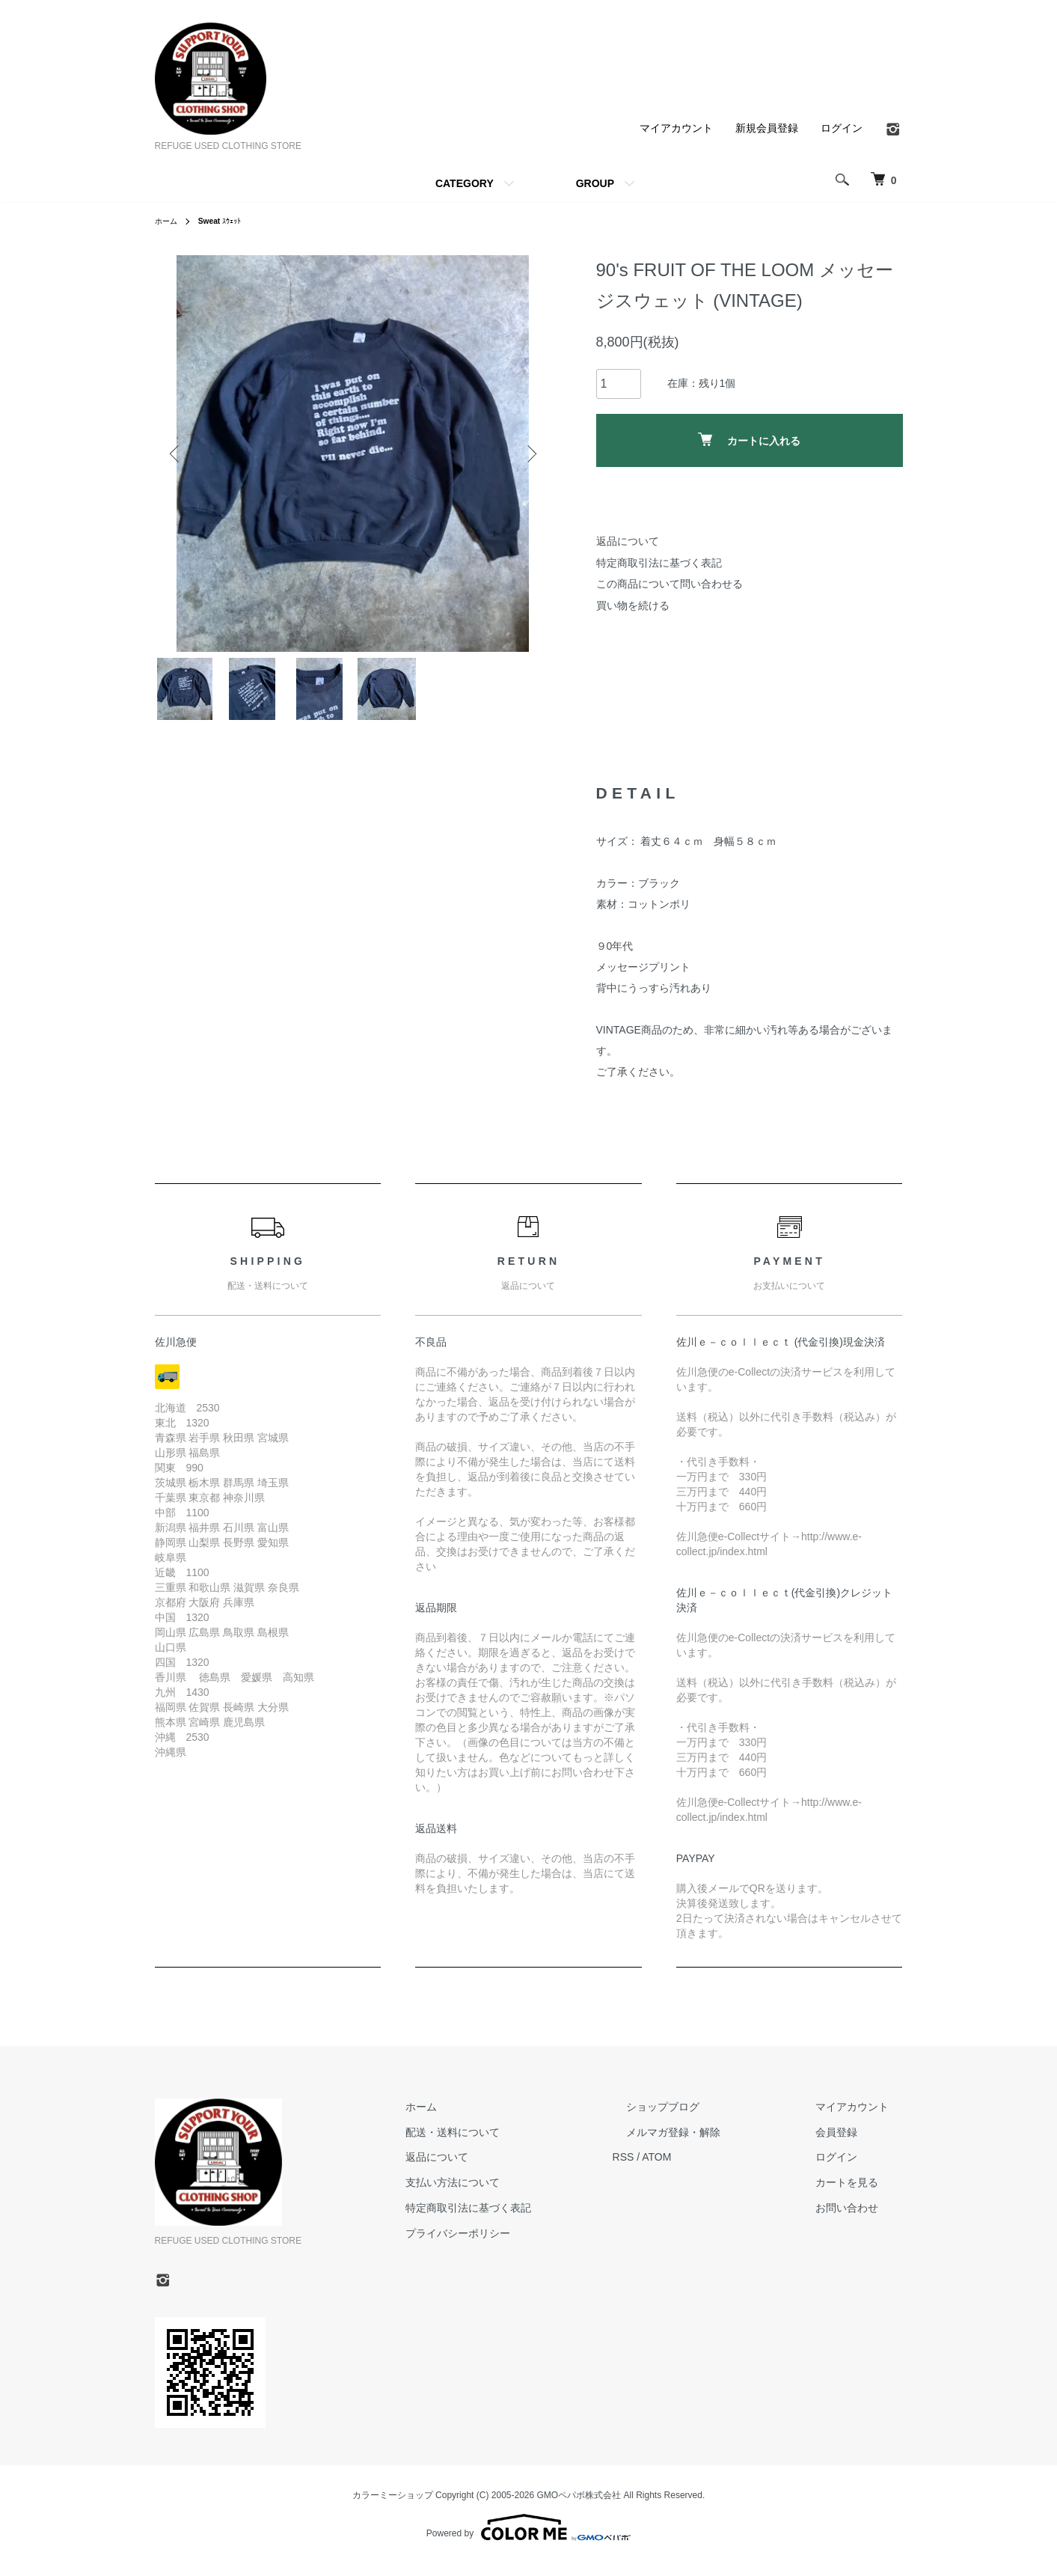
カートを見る (861, 2194)
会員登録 (850, 2144)
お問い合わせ (861, 2220)
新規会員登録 (766, 128)
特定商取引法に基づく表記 (659, 563)
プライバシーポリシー (527, 2245)
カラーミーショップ (392, 2507)
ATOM (711, 2169)
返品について (627, 541)
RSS (679, 2169)
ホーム (168, 221)
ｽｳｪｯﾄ (228, 221)
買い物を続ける (633, 605)
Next (529, 453)
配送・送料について (522, 2144)
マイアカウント (676, 128)
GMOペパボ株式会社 (579, 2507)
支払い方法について (522, 2194)
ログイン (842, 128)
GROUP (595, 183)
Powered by (528, 2540)
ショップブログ (704, 2119)
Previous (177, 453)
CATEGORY (464, 183)
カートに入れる (749, 440)
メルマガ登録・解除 (715, 2144)
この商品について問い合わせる (669, 584)
